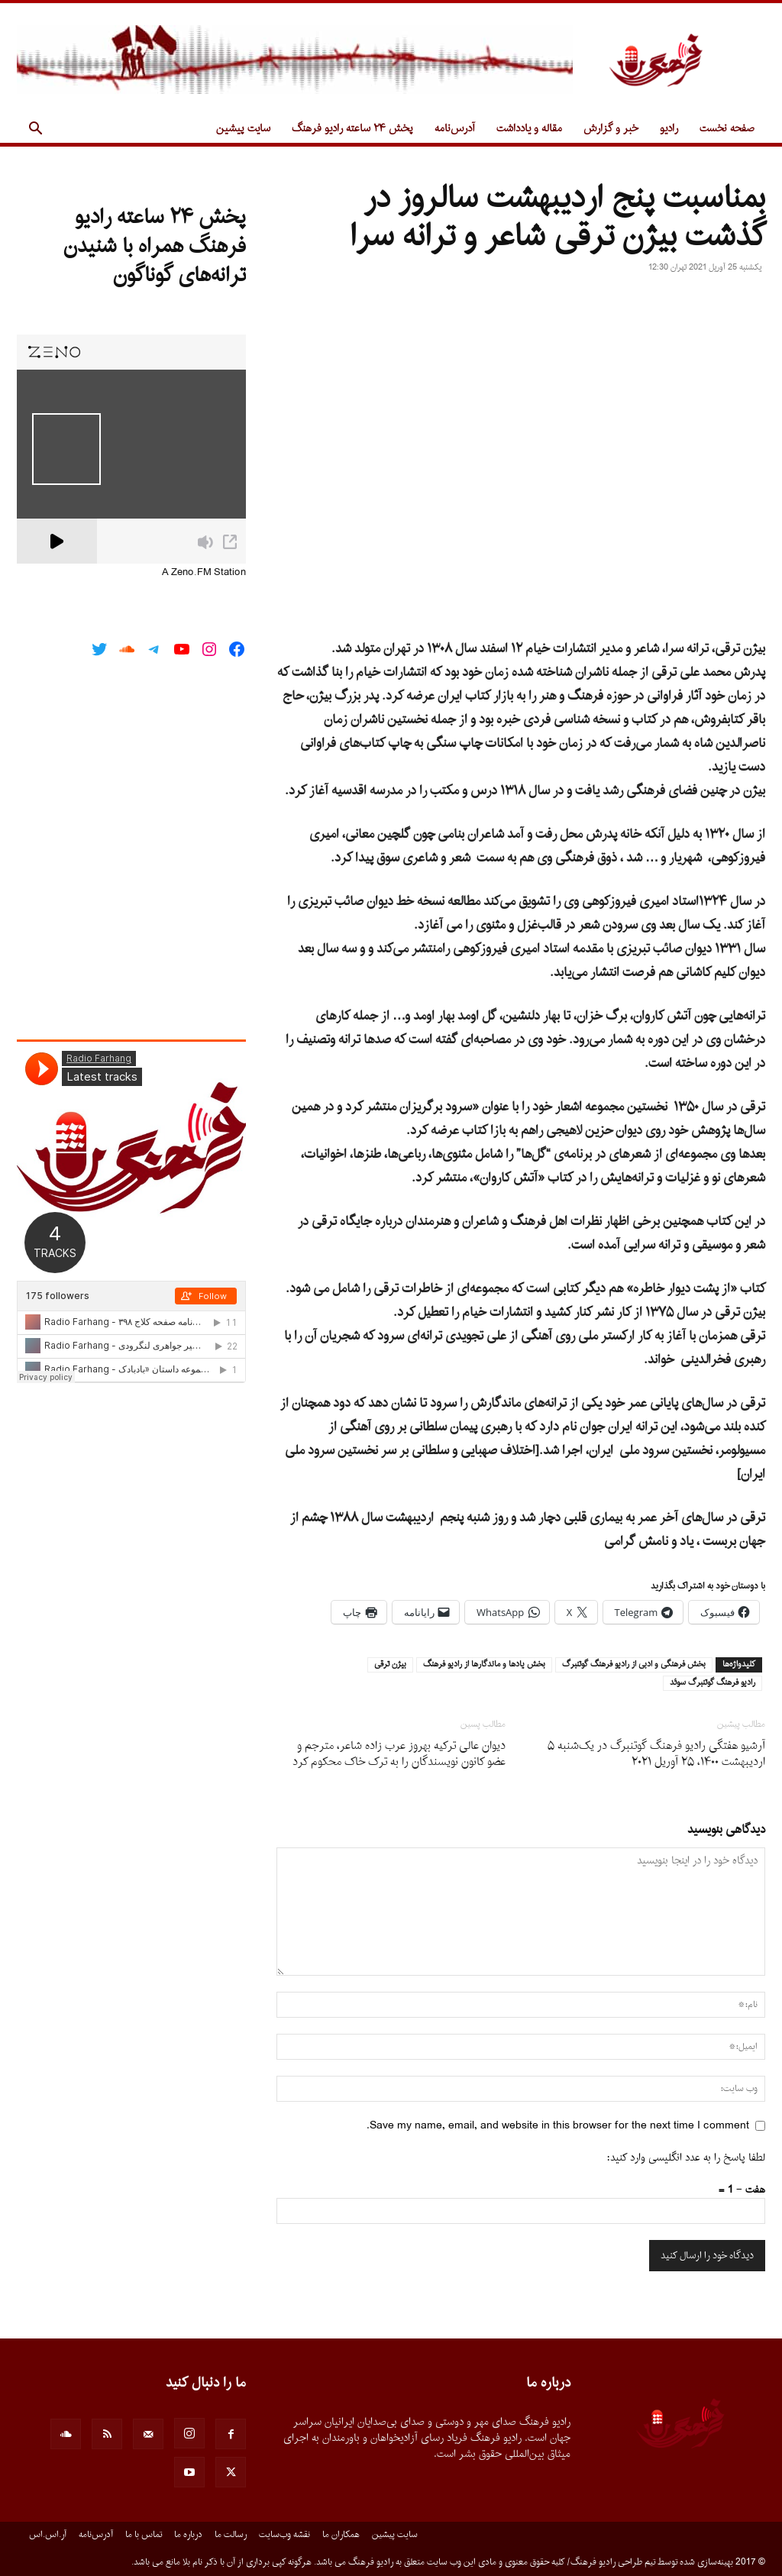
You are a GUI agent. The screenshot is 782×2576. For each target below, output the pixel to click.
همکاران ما (341, 2535)
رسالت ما (231, 2535)
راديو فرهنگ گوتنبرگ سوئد (712, 1683)
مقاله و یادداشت (529, 128)
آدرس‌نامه (455, 128)
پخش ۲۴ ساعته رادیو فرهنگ (352, 128)
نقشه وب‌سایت (284, 2535)
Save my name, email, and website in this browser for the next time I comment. (558, 2125)
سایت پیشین (243, 128)
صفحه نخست (727, 128)
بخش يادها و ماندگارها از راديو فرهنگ (484, 1665)
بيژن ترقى (390, 1665)
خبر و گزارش (610, 128)
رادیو (669, 128)
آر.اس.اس (47, 2535)
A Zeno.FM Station (204, 573)
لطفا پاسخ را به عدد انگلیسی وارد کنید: (686, 2158)
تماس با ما (143, 2535)
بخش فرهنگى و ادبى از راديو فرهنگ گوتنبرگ (634, 1665)
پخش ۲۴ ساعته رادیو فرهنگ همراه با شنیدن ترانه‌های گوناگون (154, 247)
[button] (35, 130)
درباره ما (188, 2535)
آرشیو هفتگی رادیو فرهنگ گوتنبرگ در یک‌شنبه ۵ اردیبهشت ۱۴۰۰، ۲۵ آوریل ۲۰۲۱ (656, 1754)
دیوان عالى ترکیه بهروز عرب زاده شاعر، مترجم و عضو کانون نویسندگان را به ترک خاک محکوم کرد (399, 1754)
